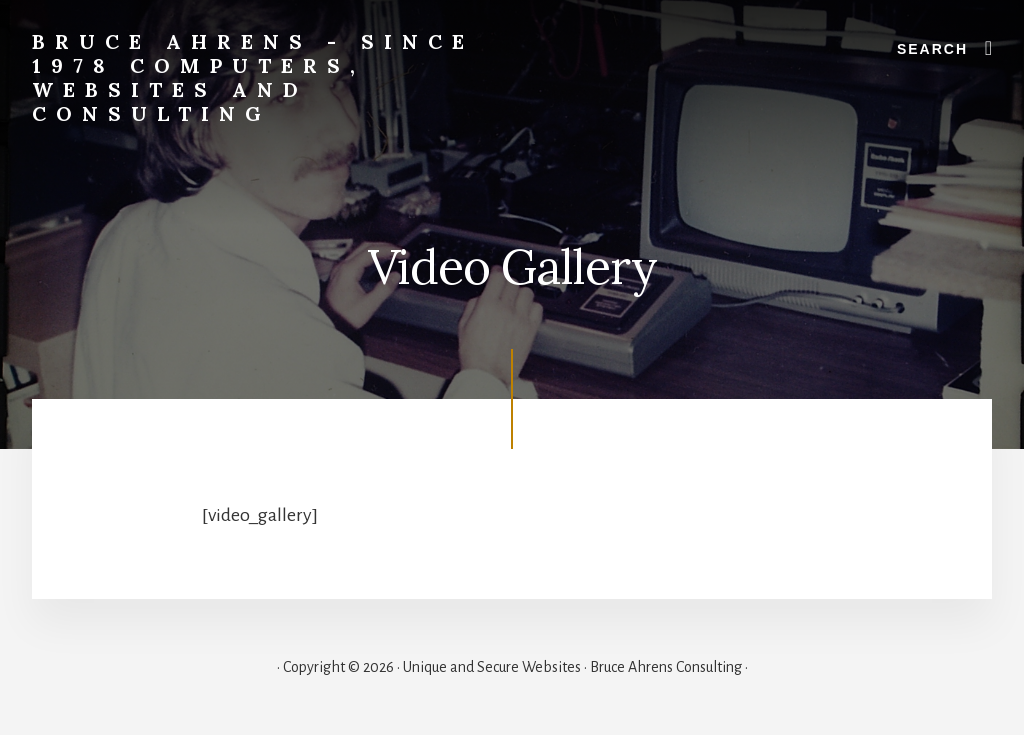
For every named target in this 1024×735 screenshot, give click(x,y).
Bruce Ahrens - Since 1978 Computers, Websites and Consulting (253, 77)
